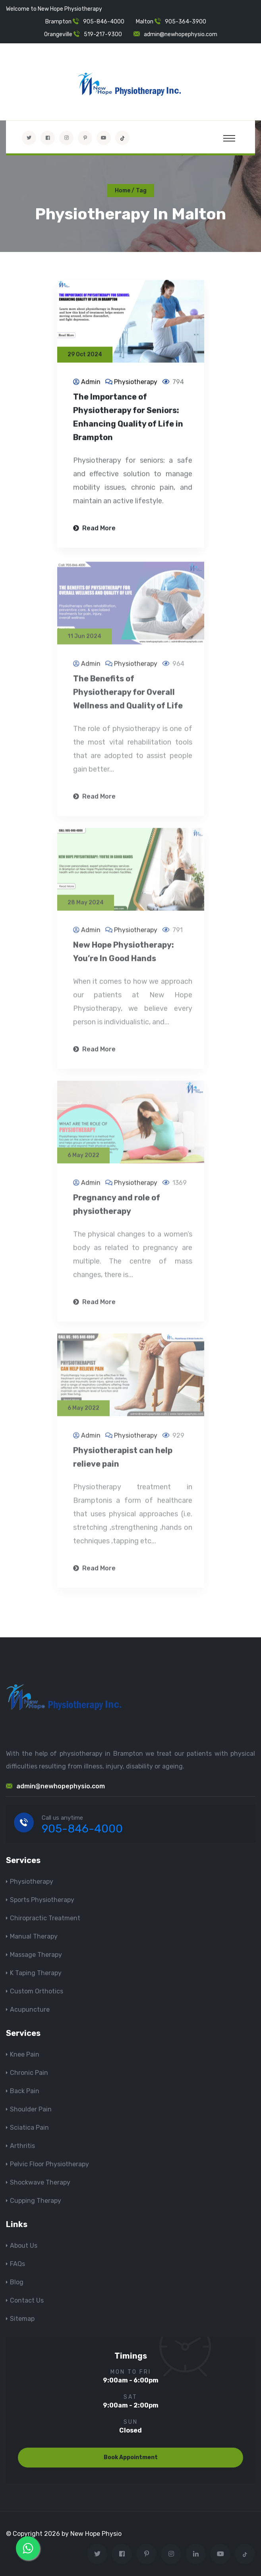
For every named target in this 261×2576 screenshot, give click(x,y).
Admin (91, 383)
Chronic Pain (29, 2072)
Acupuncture (30, 2009)
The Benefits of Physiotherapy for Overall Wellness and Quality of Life (128, 696)
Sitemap (22, 2318)
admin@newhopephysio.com (180, 34)
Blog (16, 2282)
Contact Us (27, 2300)
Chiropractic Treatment (45, 1918)
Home (122, 190)
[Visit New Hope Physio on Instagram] (66, 138)
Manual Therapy (34, 1936)
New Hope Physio (96, 2533)
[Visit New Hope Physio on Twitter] (29, 138)
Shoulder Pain (31, 2109)
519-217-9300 (103, 34)
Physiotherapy (135, 383)
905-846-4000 (103, 21)
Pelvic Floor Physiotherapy (49, 2164)
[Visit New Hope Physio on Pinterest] (85, 138)
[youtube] (104, 138)
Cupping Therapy (35, 2200)
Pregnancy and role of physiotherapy (116, 1208)
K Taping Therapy (36, 1973)
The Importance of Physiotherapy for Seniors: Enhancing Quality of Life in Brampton (128, 418)
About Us (23, 2245)
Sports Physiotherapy (42, 1900)
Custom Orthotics (36, 1991)
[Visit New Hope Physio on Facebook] (48, 138)
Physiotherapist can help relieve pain (122, 1461)
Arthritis (22, 2146)
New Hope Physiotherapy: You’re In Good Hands (123, 955)
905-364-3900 (185, 21)
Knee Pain (24, 2054)
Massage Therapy (36, 1954)
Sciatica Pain (29, 2127)
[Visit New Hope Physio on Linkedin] (196, 2554)
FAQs (17, 2264)
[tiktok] (122, 138)
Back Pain (24, 2091)
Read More (94, 529)
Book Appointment (131, 2457)
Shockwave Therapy (40, 2182)
